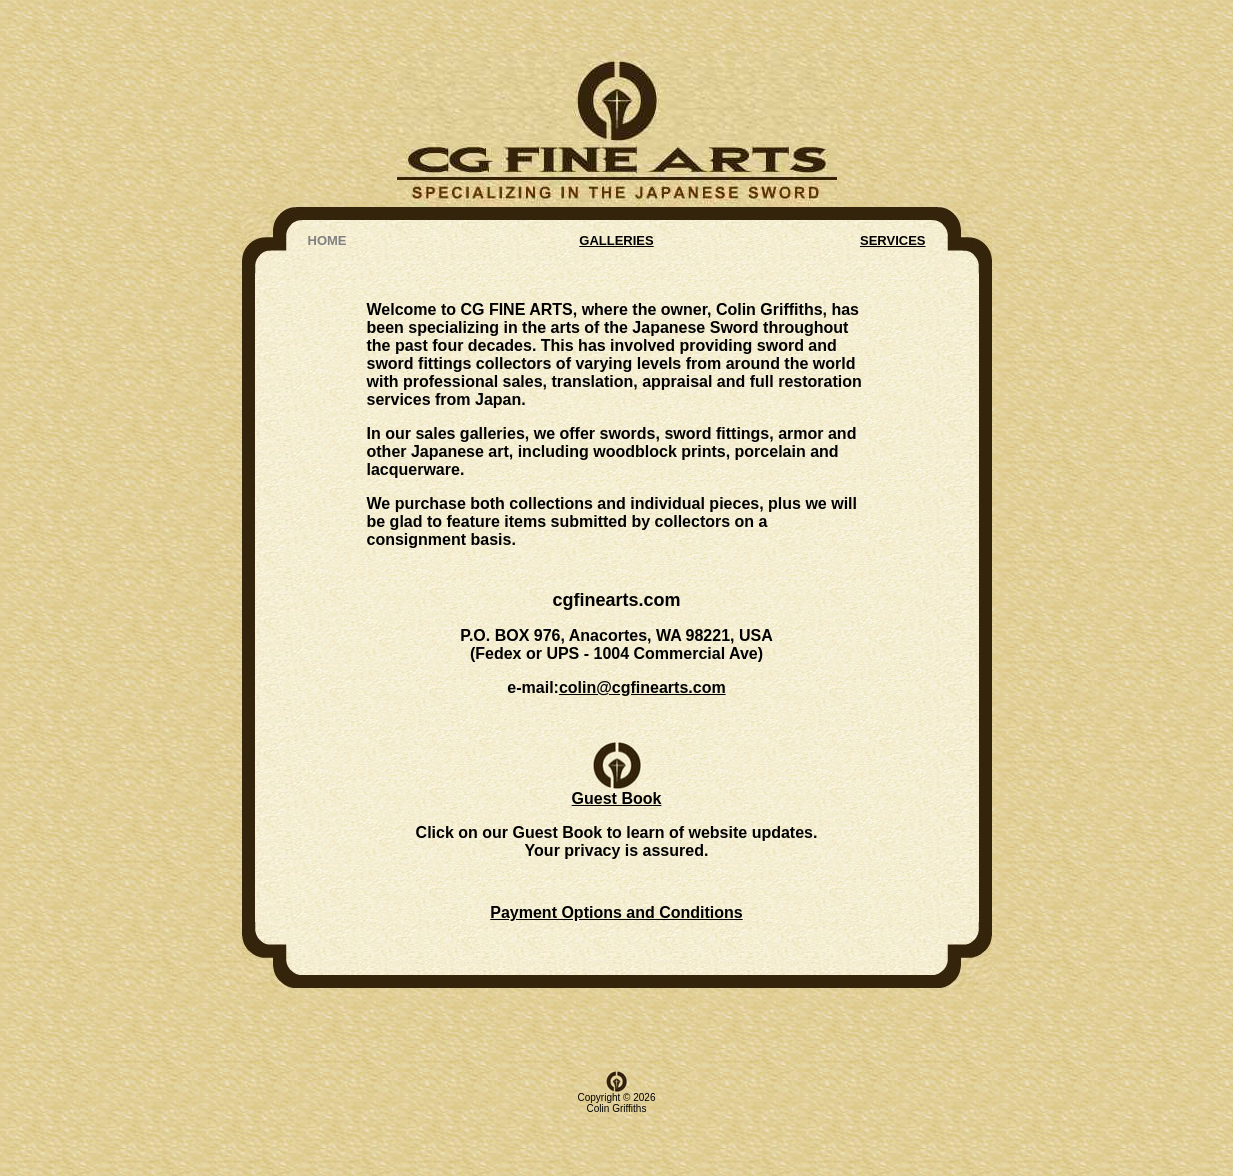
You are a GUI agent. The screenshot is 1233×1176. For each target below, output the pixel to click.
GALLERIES (616, 188)
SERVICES (893, 188)
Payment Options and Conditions (616, 872)
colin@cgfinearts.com (642, 641)
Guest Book (617, 748)
